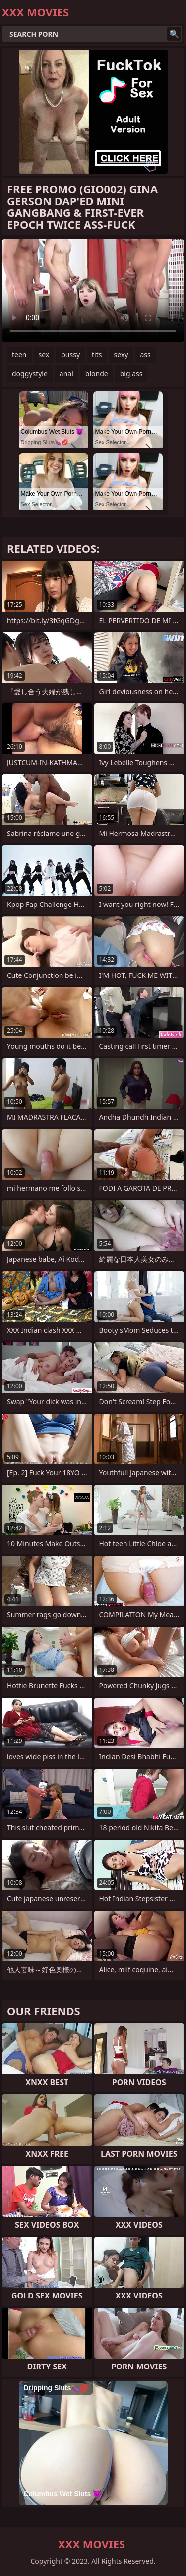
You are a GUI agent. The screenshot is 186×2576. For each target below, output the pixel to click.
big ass (131, 373)
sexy (121, 354)
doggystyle (30, 373)
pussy (70, 354)
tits (97, 354)
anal (66, 373)
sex (44, 354)
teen (19, 354)
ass (145, 354)
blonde (96, 373)
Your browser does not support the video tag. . (93, 290)
